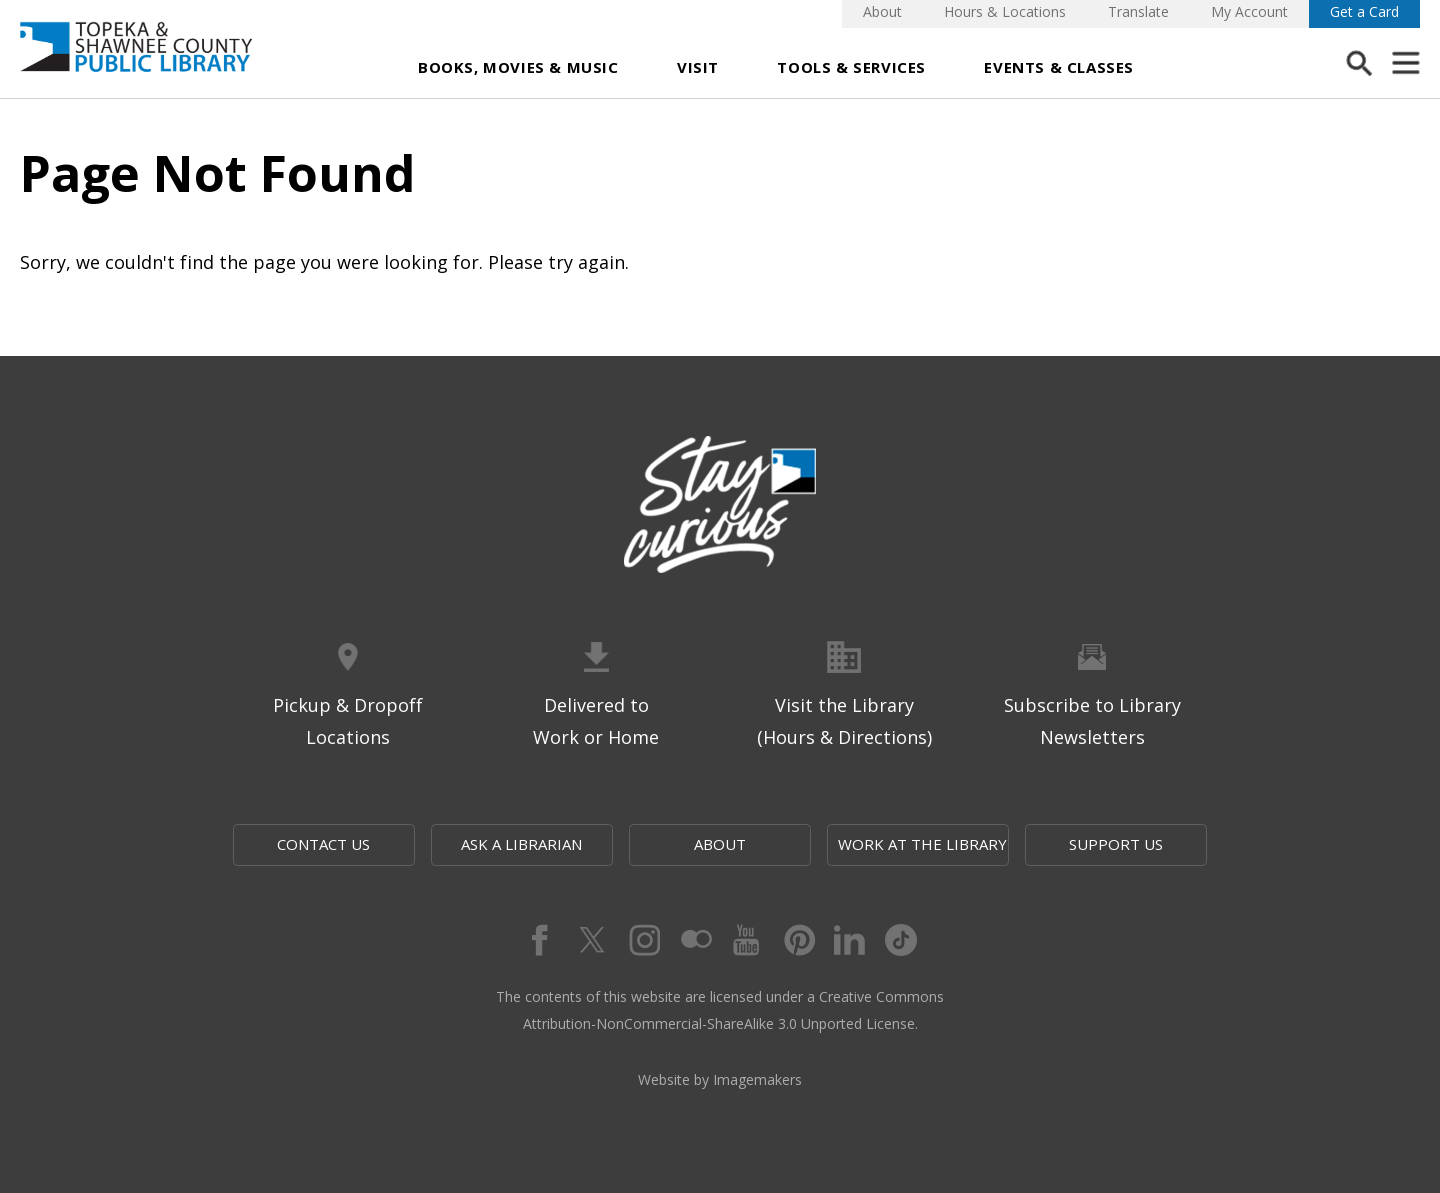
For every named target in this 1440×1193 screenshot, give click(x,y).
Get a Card (1364, 11)
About (882, 11)
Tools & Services (851, 67)
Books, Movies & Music (518, 67)
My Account (1249, 11)
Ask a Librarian (521, 844)
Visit (698, 67)
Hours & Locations (1005, 11)
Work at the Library (922, 844)
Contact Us (323, 844)
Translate (1138, 11)
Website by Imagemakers (720, 1079)
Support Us (1116, 844)
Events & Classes (1059, 67)
